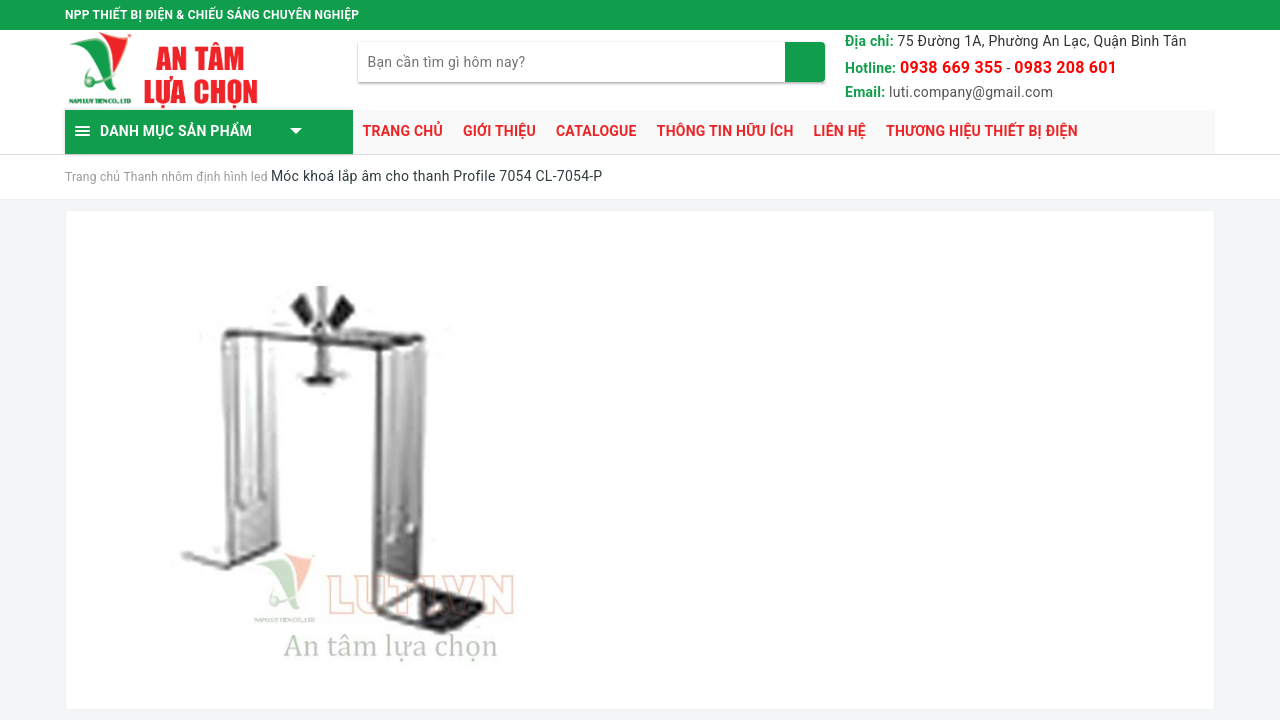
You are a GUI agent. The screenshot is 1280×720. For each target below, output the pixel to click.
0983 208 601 (1065, 67)
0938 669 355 (951, 67)
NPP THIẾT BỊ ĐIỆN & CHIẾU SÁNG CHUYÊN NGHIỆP (212, 15)
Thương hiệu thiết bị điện (982, 131)
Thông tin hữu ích (725, 131)
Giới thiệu (499, 131)
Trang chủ (403, 131)
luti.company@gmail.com (971, 92)
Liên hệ (840, 131)
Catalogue (596, 131)
